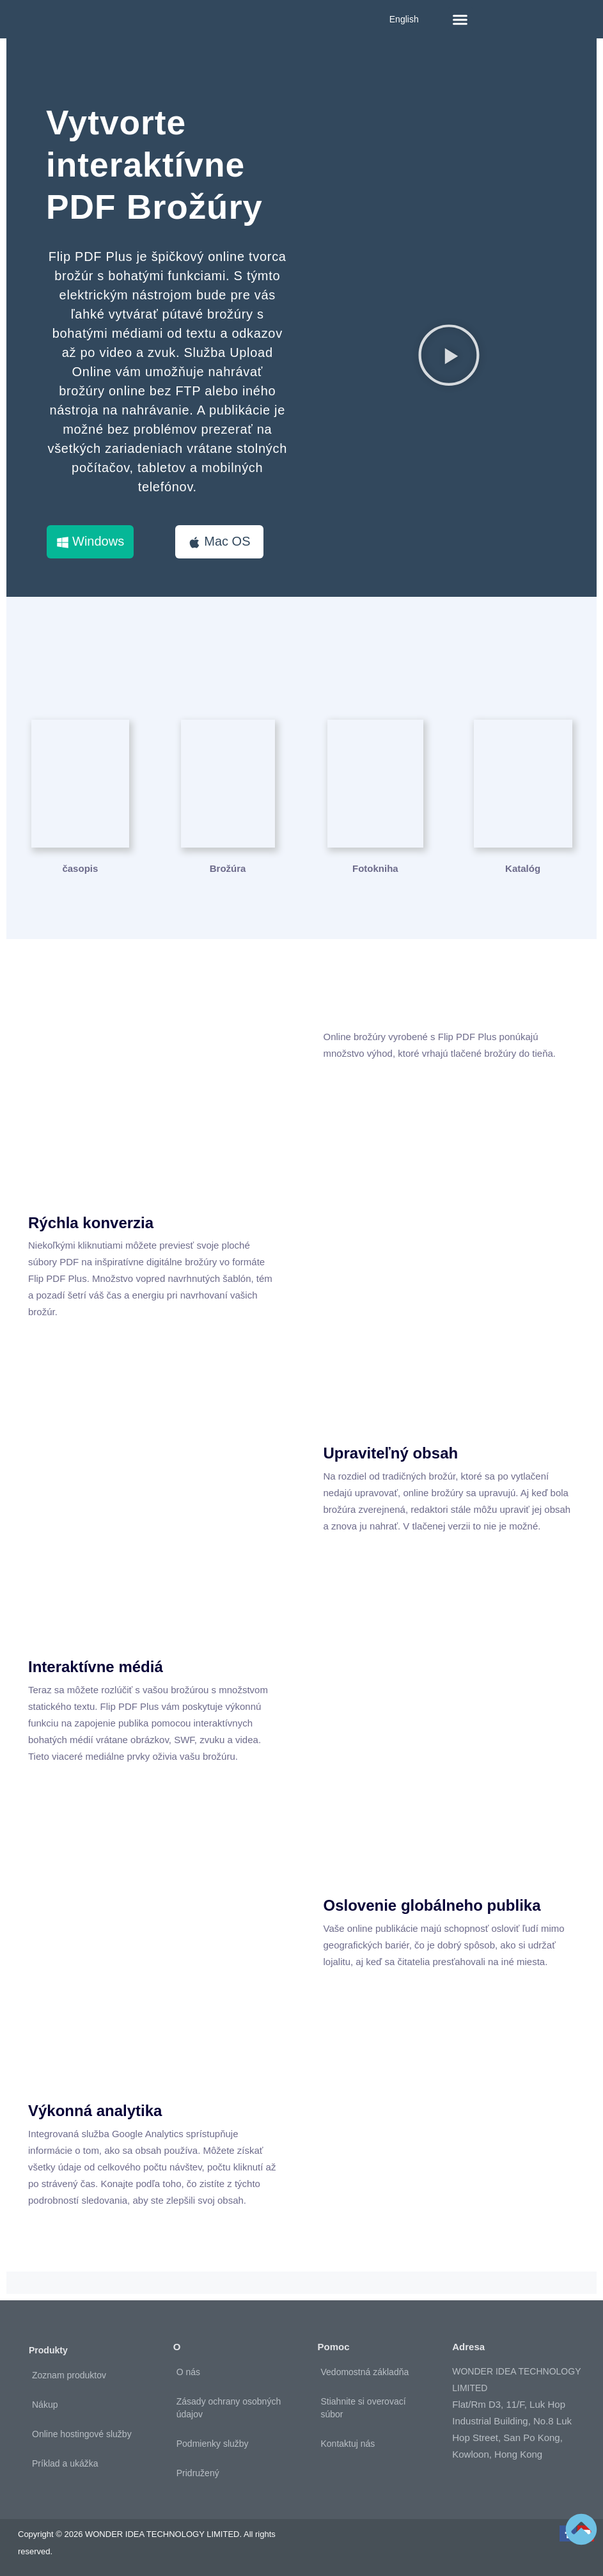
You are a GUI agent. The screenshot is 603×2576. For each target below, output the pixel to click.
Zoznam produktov (69, 2375)
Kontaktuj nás (348, 2443)
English (404, 19)
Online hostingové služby (82, 2434)
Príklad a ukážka (65, 2463)
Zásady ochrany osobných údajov (228, 2407)
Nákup (45, 2404)
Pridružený (197, 2473)
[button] (460, 19)
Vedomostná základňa (365, 2372)
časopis (80, 868)
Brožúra (228, 868)
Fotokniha (375, 868)
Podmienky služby (212, 2443)
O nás (188, 2372)
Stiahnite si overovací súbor (363, 2407)
